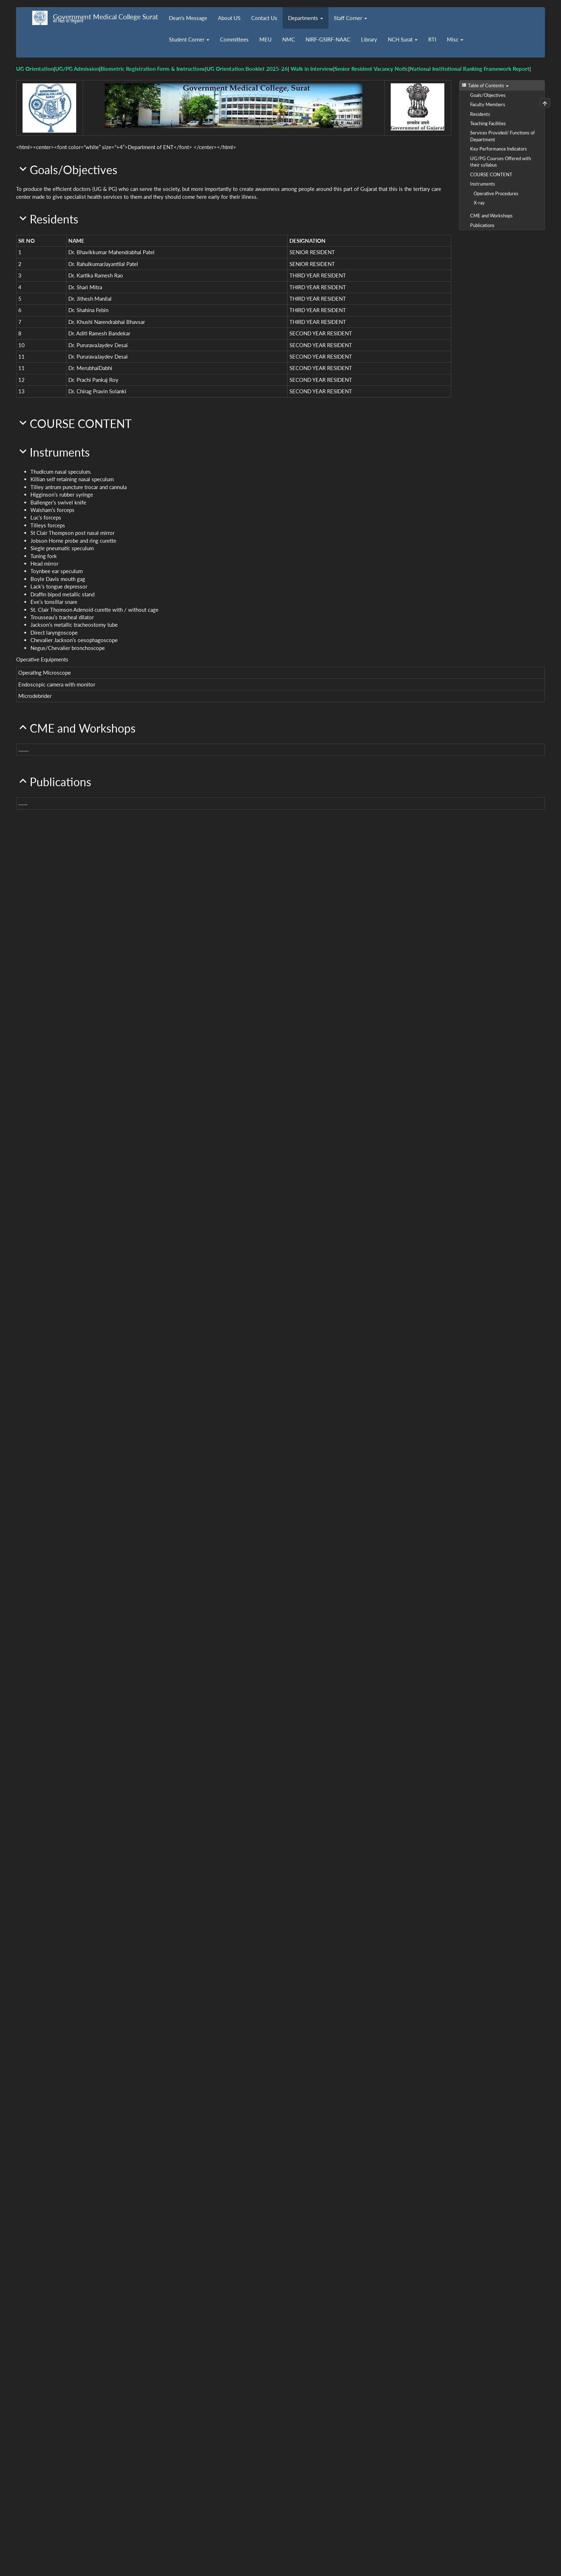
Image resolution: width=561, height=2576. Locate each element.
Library (369, 39)
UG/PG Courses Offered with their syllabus (500, 162)
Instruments (482, 184)
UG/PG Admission (77, 68)
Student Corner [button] (189, 39)
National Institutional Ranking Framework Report (470, 68)
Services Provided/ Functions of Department (502, 136)
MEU (265, 39)
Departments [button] (305, 18)
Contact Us (264, 18)
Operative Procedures (496, 193)
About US (229, 18)
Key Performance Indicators (498, 149)
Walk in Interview (312, 68)
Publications (482, 225)
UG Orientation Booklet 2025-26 (247, 68)
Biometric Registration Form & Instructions (153, 68)
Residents (480, 114)
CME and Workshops (491, 215)
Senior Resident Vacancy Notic (371, 68)
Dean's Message (188, 18)
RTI (432, 39)
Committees (234, 39)
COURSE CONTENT (491, 174)
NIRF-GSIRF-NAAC (328, 39)
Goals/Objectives (488, 95)
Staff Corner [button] (350, 18)
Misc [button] (455, 39)
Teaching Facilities (488, 123)
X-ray (479, 203)
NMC (288, 39)
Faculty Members (487, 104)
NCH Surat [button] (403, 39)
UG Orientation (35, 68)
